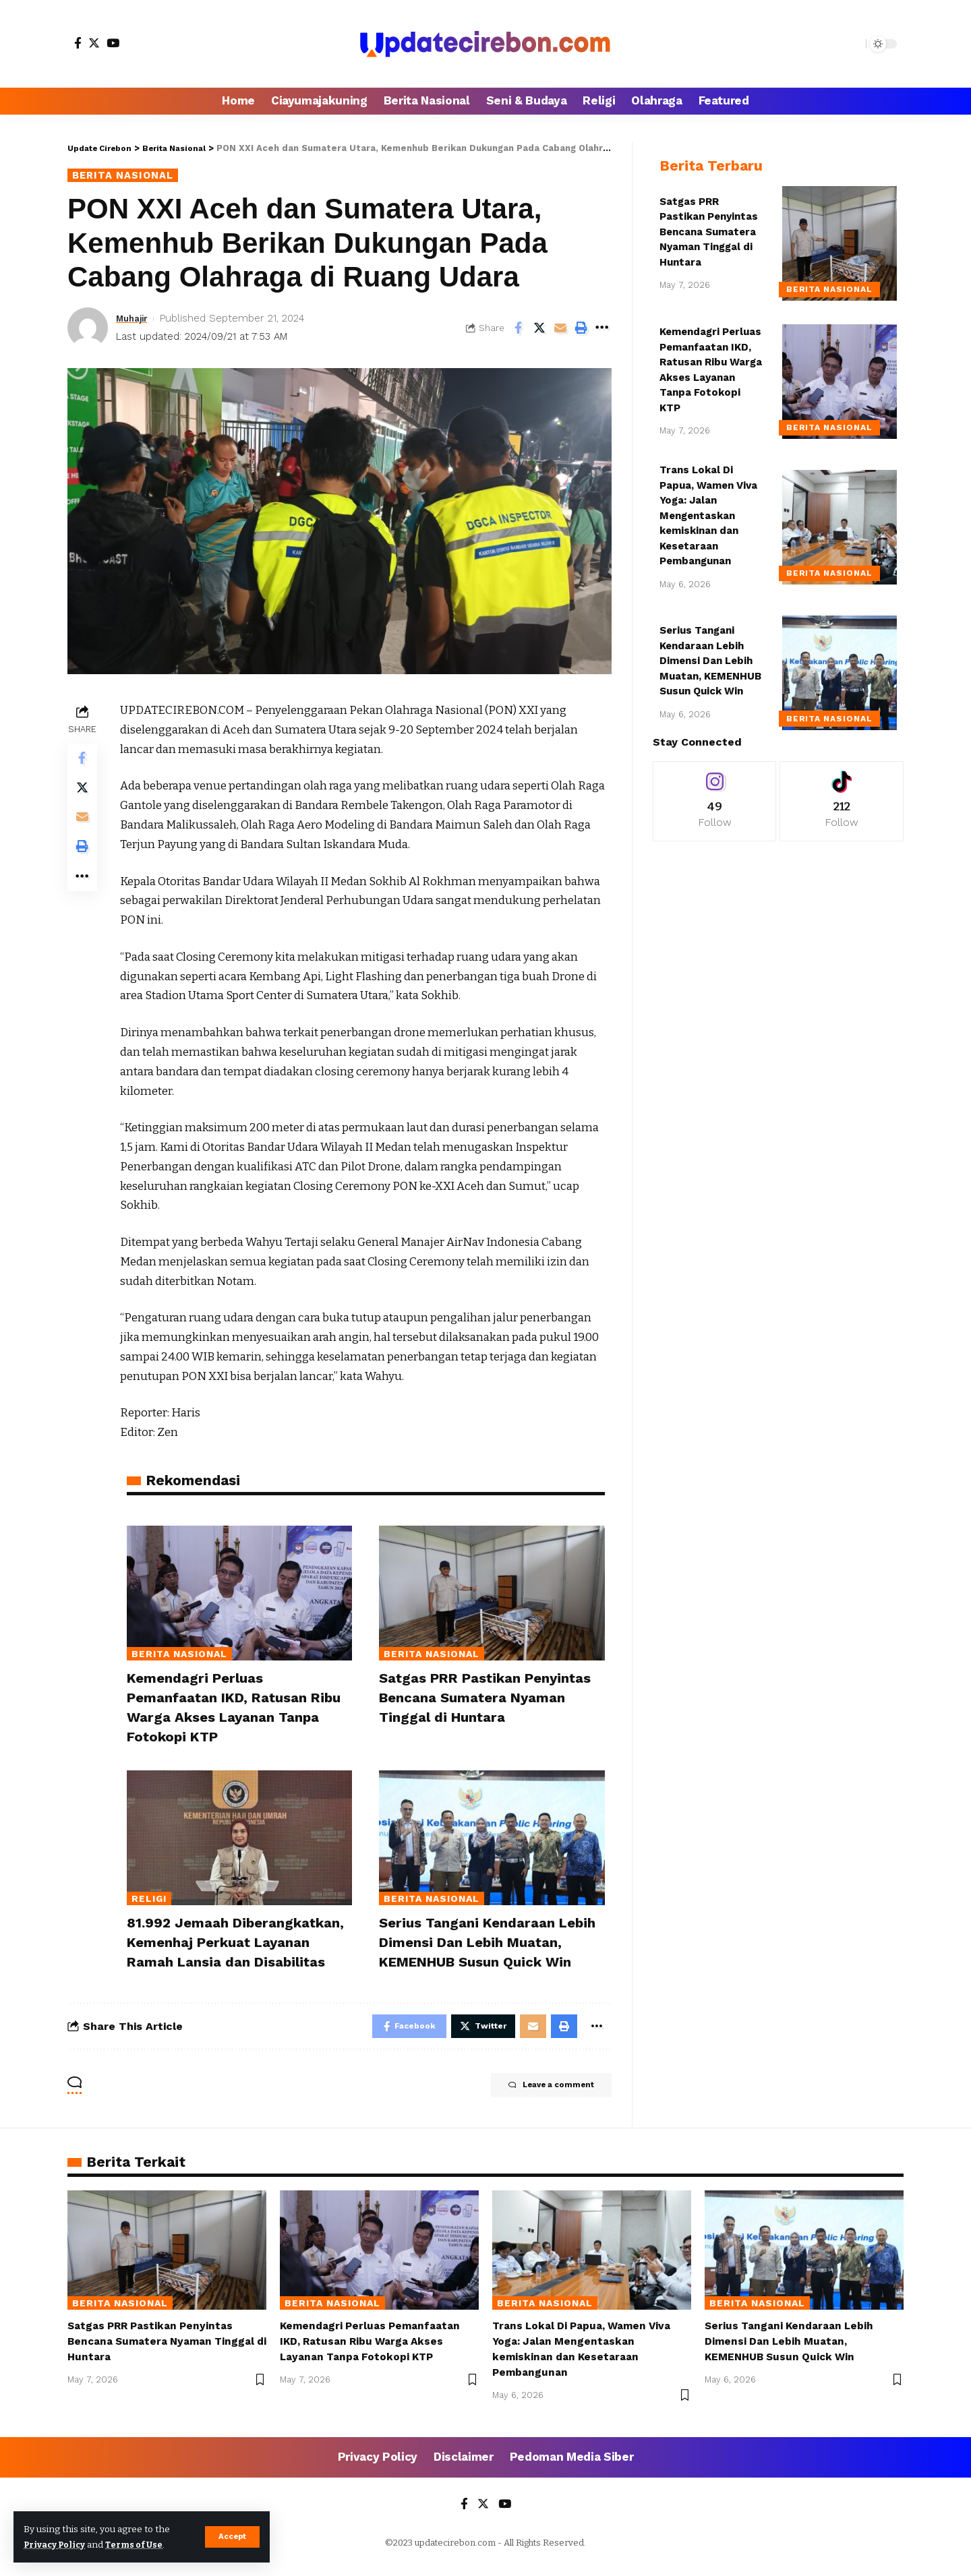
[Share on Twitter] (539, 329)
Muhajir (134, 319)
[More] (602, 329)
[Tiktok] (841, 791)
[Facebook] (78, 43)
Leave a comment (540, 2102)
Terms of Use (143, 2544)
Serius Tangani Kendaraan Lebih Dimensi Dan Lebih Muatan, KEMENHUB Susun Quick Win (491, 1938)
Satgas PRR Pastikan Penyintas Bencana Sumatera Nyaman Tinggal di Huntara (489, 1698)
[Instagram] (715, 791)
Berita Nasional (127, 175)
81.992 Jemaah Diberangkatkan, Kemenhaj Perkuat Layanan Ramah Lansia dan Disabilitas (237, 1947)
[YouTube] (113, 43)
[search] (852, 44)
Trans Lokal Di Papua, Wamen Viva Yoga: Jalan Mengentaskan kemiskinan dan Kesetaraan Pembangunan (708, 505)
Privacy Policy (58, 2544)
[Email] (560, 329)
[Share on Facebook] (518, 329)
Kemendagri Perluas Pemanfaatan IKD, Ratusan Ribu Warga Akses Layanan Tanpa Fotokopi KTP (374, 2356)
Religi (149, 1895)
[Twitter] (94, 43)
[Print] (581, 329)
